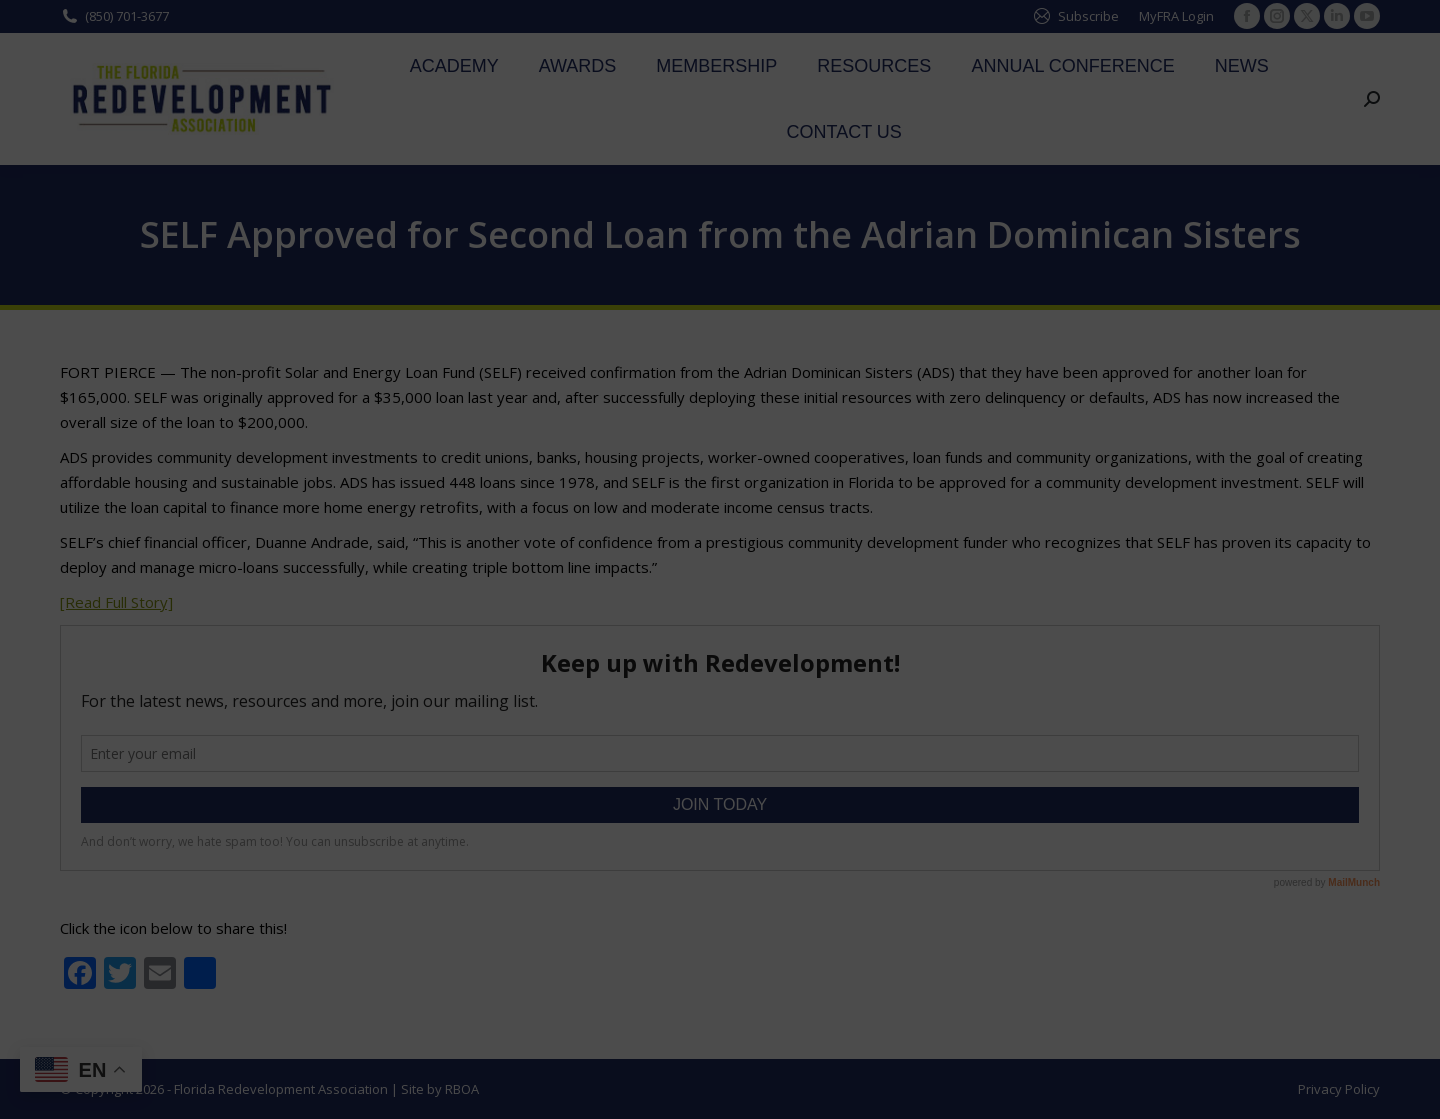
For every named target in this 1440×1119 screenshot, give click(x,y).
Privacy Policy (1339, 1089)
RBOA (462, 1089)
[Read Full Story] (116, 602)
